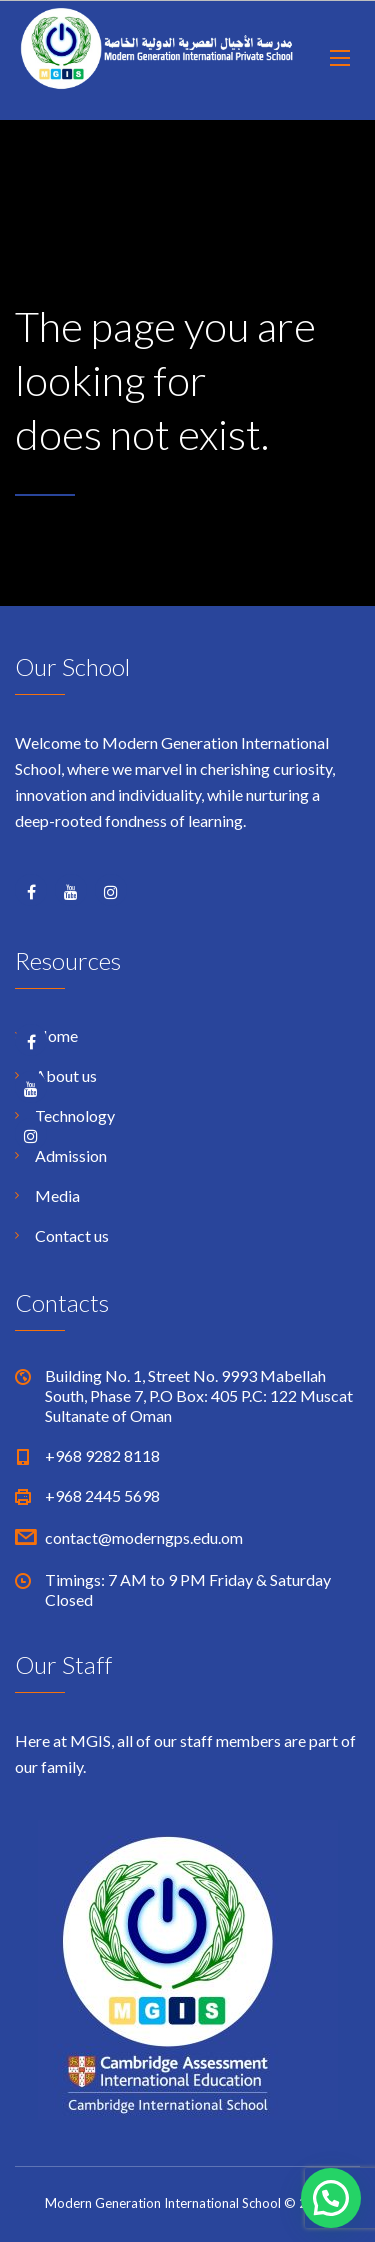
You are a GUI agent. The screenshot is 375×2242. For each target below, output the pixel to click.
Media (57, 1195)
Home (56, 1035)
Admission (71, 1155)
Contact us (72, 1235)
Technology (75, 1115)
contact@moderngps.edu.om (144, 1537)
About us (66, 1075)
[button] (331, 2198)
